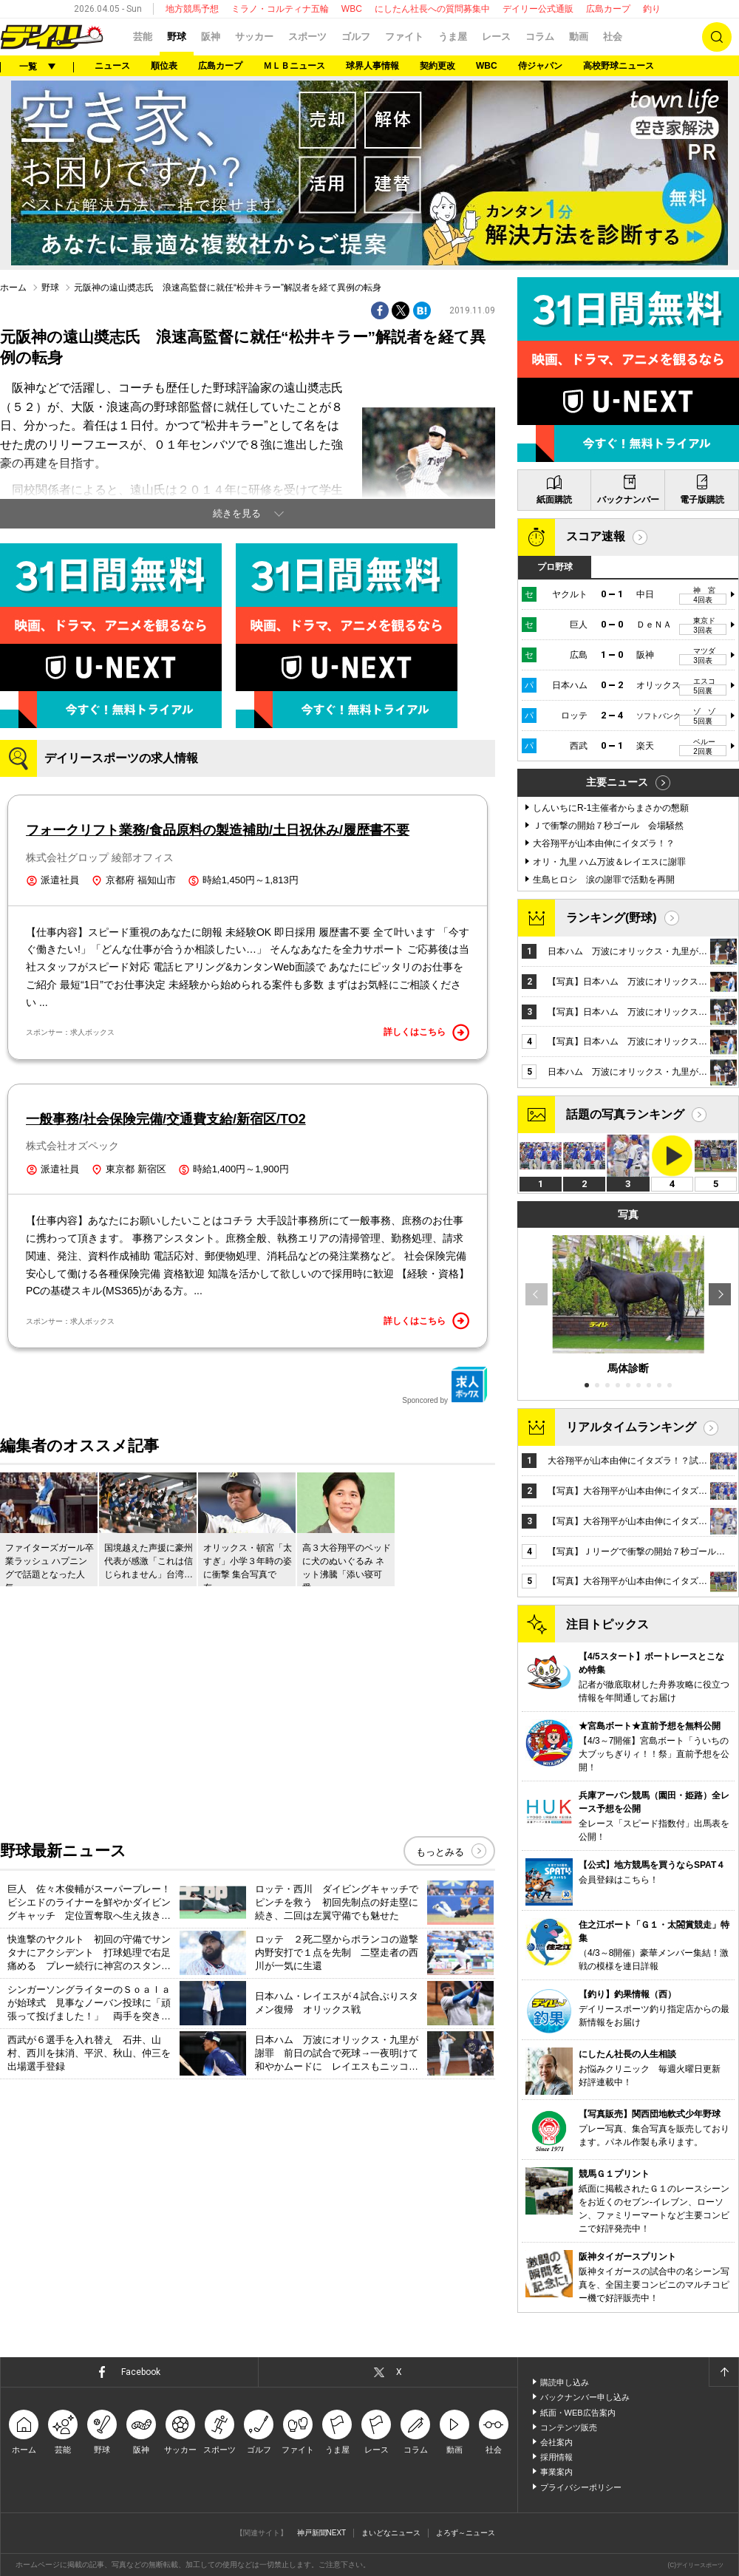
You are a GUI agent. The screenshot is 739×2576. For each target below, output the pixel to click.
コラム (539, 36)
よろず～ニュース (465, 2533)
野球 (176, 36)
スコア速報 (595, 536)
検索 (717, 37)
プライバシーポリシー (580, 2487)
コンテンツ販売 (568, 2427)
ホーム (13, 287)
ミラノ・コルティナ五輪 (280, 9)
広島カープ (608, 9)
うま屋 (452, 36)
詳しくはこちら (426, 1032)
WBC (351, 9)
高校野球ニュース (618, 66)
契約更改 (437, 66)
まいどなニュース (390, 2533)
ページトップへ (723, 2372)
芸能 (142, 36)
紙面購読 (554, 500)
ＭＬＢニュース (294, 66)
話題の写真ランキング (625, 1114)
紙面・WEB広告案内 (578, 2412)
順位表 (164, 66)
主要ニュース (617, 782)
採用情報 (556, 2457)
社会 (612, 36)
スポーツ (307, 36)
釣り (652, 9)
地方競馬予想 (192, 9)
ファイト (404, 36)
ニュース (112, 66)
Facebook (140, 2372)
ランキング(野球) (611, 917)
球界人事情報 (372, 66)
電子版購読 (702, 500)
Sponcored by (445, 1385)
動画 (578, 36)
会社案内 (556, 2442)
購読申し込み (564, 2382)
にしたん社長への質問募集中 (432, 9)
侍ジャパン (540, 66)
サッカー (254, 36)
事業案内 (556, 2471)
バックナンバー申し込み (585, 2397)
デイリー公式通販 (538, 9)
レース (496, 36)
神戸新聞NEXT (322, 2533)
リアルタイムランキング (631, 1427)
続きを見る (237, 513)
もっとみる (440, 1852)
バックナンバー (628, 500)
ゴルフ (355, 36)
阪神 (210, 36)
